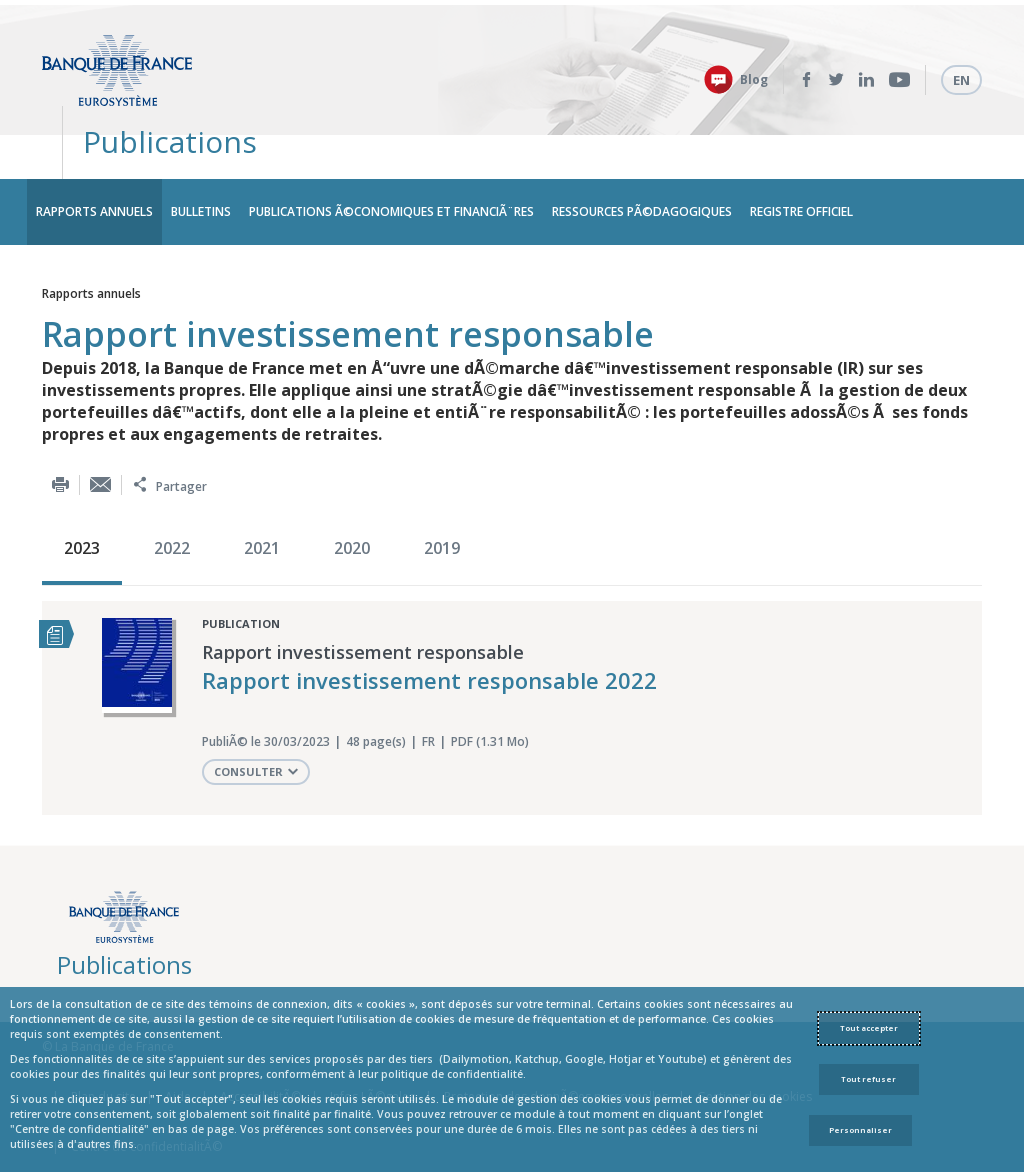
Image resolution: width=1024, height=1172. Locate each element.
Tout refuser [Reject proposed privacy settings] (868, 1079)
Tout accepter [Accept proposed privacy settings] (869, 1028)
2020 (352, 499)
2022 (172, 499)
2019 (442, 499)
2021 (262, 499)
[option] (87, 501)
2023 (82, 499)
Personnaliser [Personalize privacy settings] (860, 1130)
